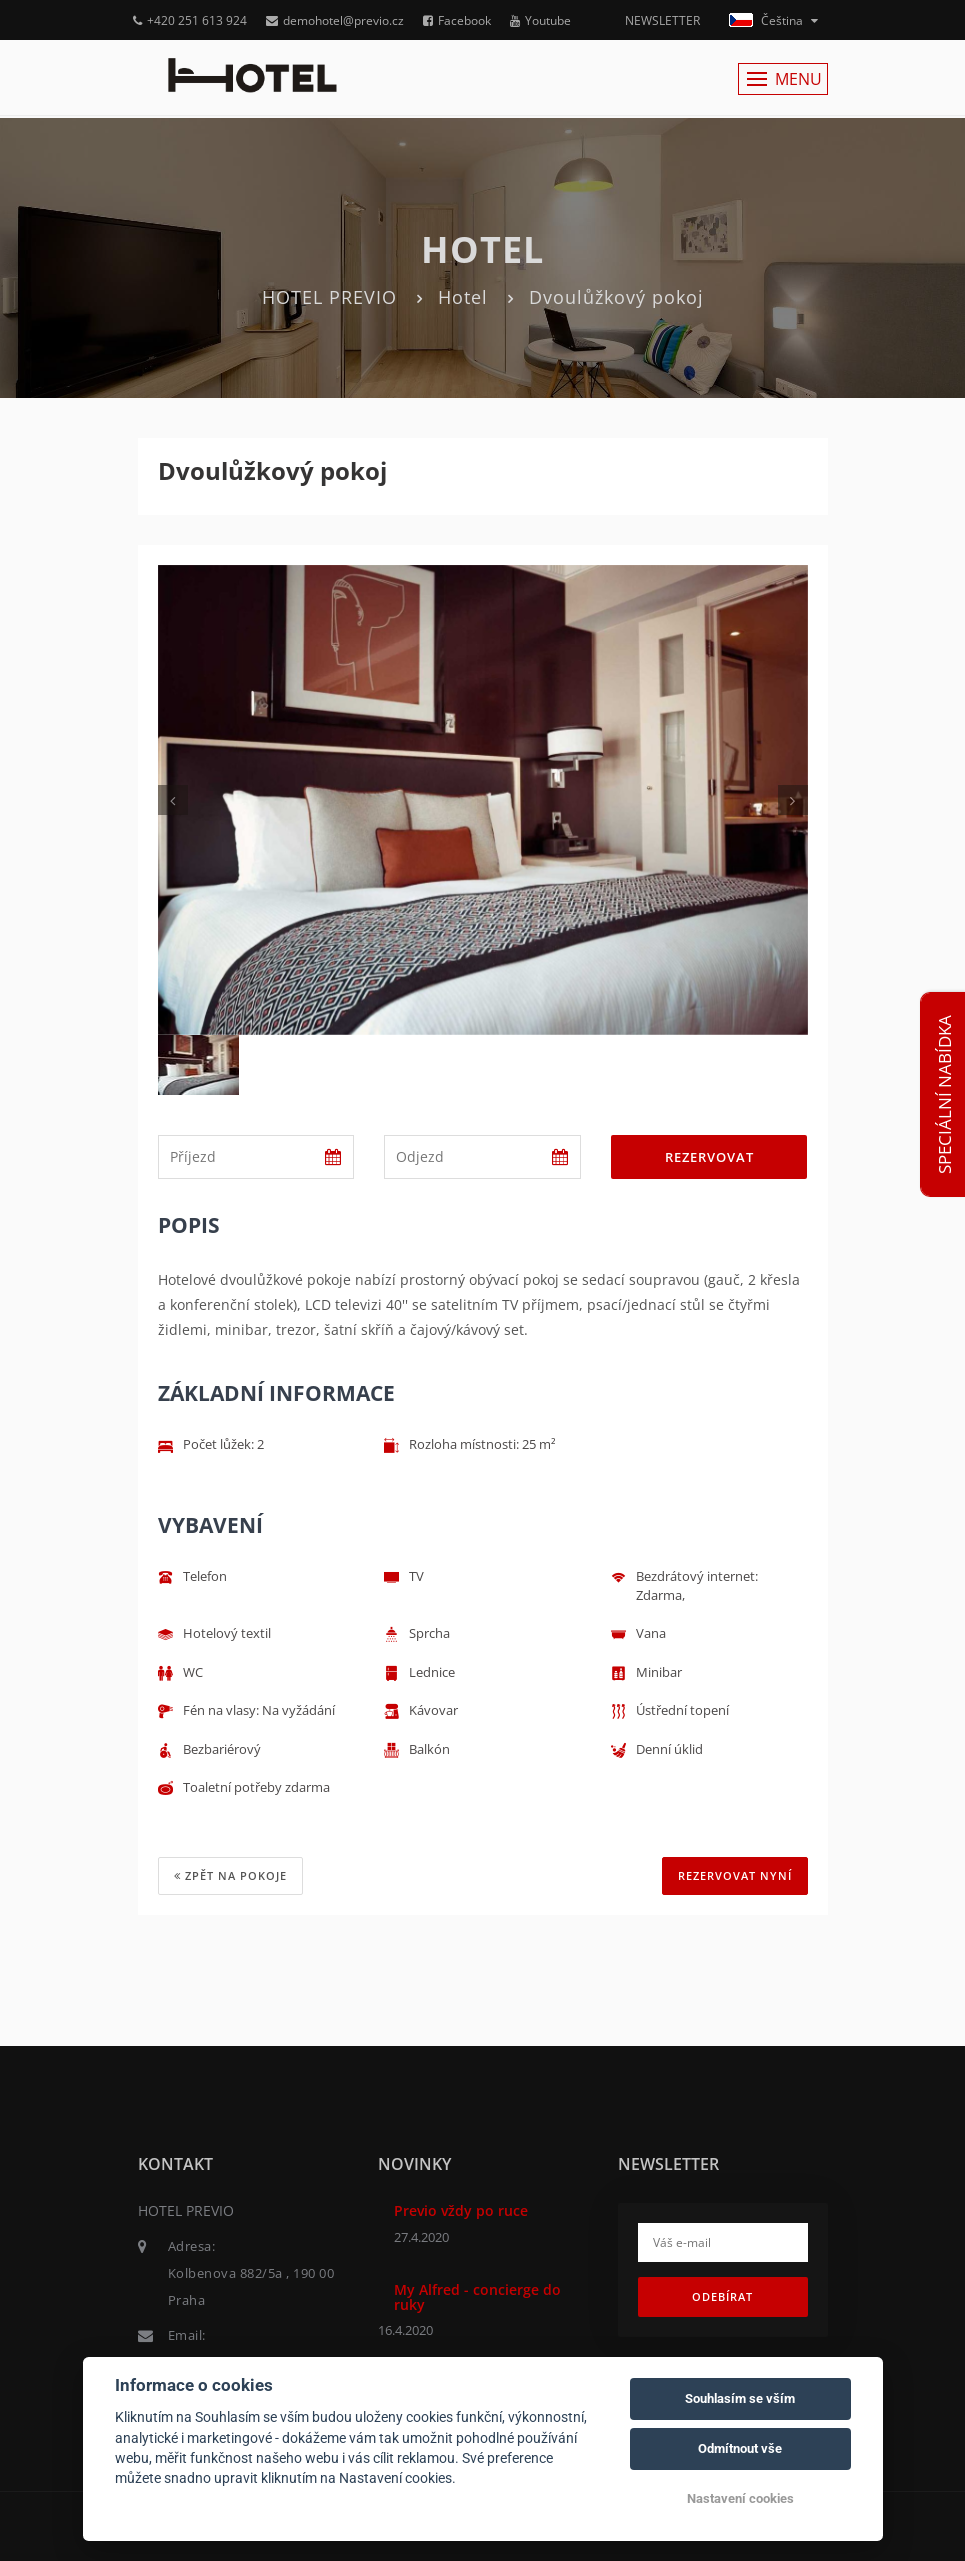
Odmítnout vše (740, 2448)
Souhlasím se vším (740, 2398)
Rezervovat (709, 1157)
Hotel (463, 297)
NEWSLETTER (662, 20)
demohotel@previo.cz (335, 20)
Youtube (540, 20)
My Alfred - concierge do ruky (477, 2297)
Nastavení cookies (740, 2498)
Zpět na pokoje (230, 1875)
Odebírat (722, 2296)
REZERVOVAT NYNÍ (735, 1875)
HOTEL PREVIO (329, 297)
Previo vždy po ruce (461, 2210)
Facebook (457, 20)
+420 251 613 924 (190, 20)
